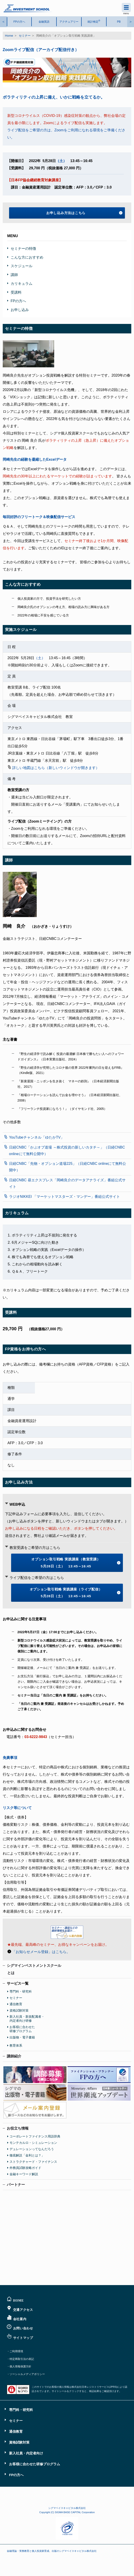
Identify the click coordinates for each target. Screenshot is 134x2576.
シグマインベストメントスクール (32, 1969)
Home (9, 35)
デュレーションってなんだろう (32, 2149)
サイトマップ (23, 2337)
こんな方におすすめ (27, 257)
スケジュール (21, 266)
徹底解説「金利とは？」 (27, 2155)
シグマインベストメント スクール (28, 8)
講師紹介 (14, 2056)
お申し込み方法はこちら (84, 213)
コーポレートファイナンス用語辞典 (35, 2136)
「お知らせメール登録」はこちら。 (41, 1952)
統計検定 (94, 21)
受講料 (16, 292)
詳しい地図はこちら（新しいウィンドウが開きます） (55, 768)
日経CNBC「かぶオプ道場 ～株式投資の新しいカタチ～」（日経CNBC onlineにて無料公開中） (67, 1150)
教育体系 (16, 2045)
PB (119, 21)
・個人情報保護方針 (19, 2366)
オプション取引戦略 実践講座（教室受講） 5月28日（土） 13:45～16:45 (75, 1562)
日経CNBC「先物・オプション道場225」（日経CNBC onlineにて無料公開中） (67, 1167)
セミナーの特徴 (23, 248)
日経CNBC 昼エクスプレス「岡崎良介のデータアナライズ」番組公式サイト (67, 1183)
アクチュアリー (68, 21)
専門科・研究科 (21, 1991)
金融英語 (44, 21)
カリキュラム (21, 283)
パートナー (16, 2185)
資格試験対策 (19, 2010)
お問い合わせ (23, 2328)
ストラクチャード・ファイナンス (33, 2161)
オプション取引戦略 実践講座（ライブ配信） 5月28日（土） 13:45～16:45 (75, 1592)
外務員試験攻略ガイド (25, 2168)
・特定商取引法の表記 (20, 2359)
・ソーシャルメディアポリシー (26, 2374)
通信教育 (16, 2004)
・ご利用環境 (15, 2351)
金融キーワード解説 (24, 2174)
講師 (14, 275)
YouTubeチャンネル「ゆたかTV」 (36, 1137)
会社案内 (20, 2318)
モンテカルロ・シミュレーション (33, 2142)
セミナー (25, 35)
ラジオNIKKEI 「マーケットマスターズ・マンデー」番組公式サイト (64, 1196)
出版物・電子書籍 (22, 2037)
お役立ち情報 (18, 2128)
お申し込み (20, 310)
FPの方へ (19, 21)
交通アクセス (23, 2309)
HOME (18, 2300)
